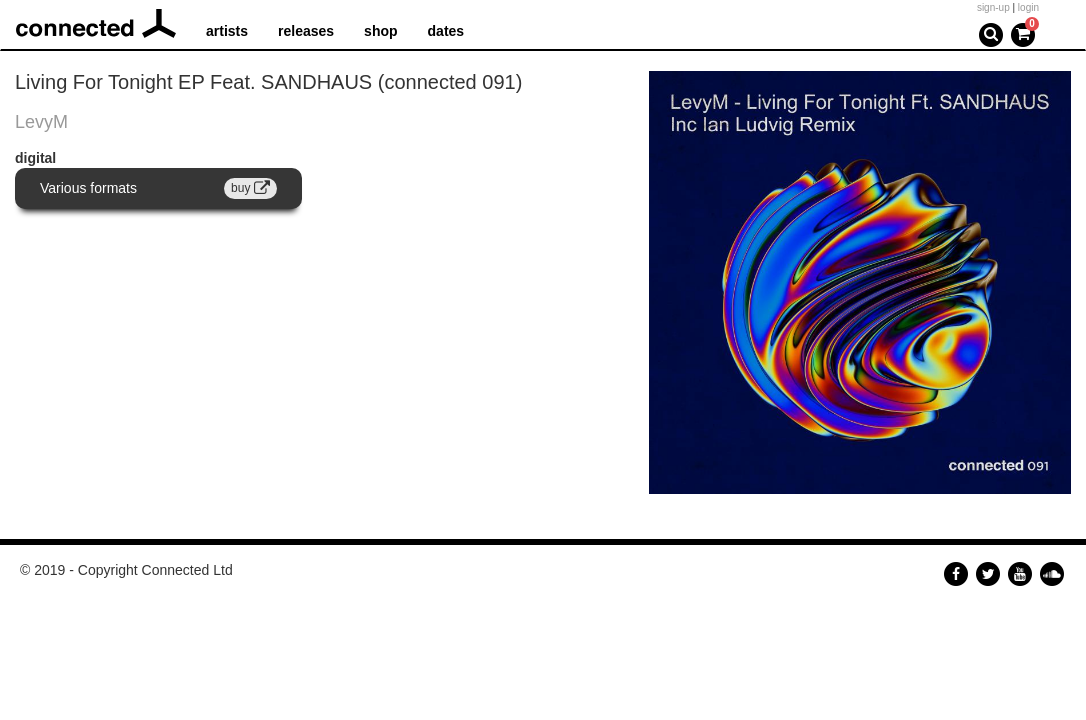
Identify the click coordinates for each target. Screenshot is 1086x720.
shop (380, 31)
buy (250, 188)
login (1028, 7)
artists (227, 31)
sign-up (993, 7)
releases (306, 31)
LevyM (41, 122)
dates (446, 31)
